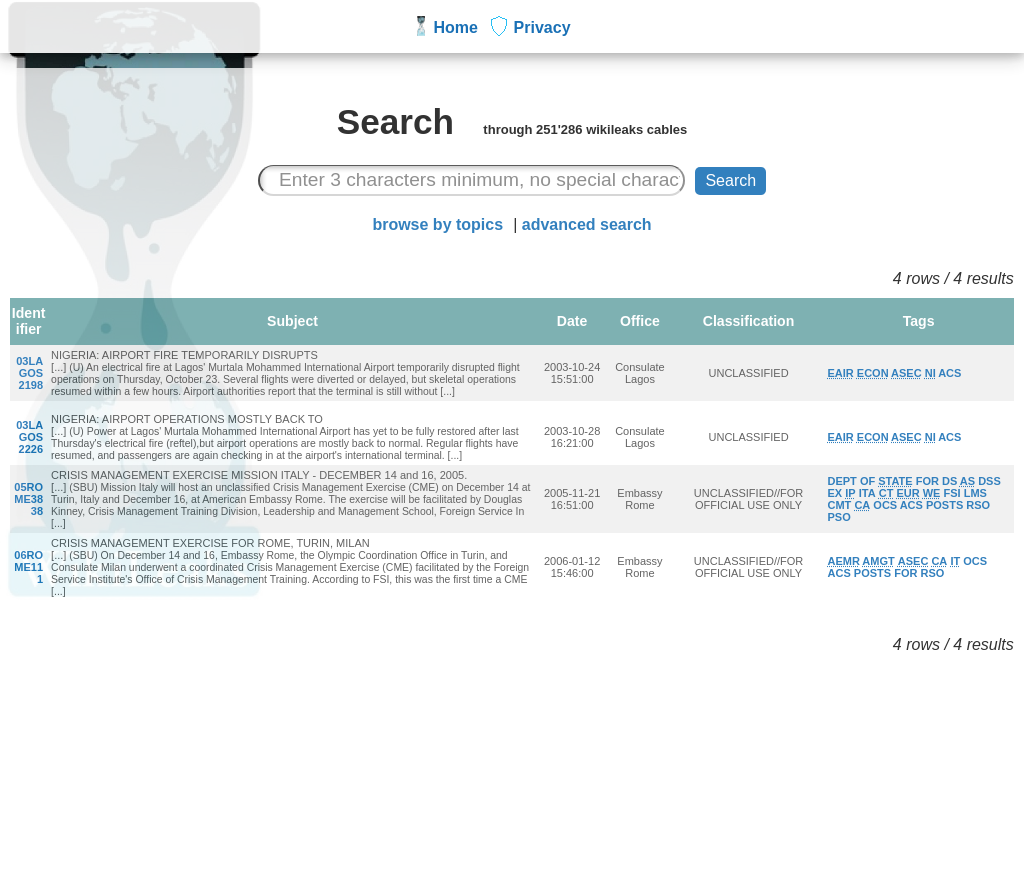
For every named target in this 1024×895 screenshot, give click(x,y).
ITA (866, 493)
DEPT (841, 481)
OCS (885, 505)
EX (834, 493)
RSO (979, 505)
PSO (838, 517)
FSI (951, 493)
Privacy (542, 27)
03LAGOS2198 (29, 373)
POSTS (944, 505)
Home (456, 27)
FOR (926, 481)
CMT (839, 505)
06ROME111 (28, 567)
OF (867, 481)
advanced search (587, 224)
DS (949, 481)
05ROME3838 (28, 499)
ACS (950, 373)
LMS (974, 493)
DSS (989, 481)
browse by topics (437, 224)
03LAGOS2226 (29, 437)
